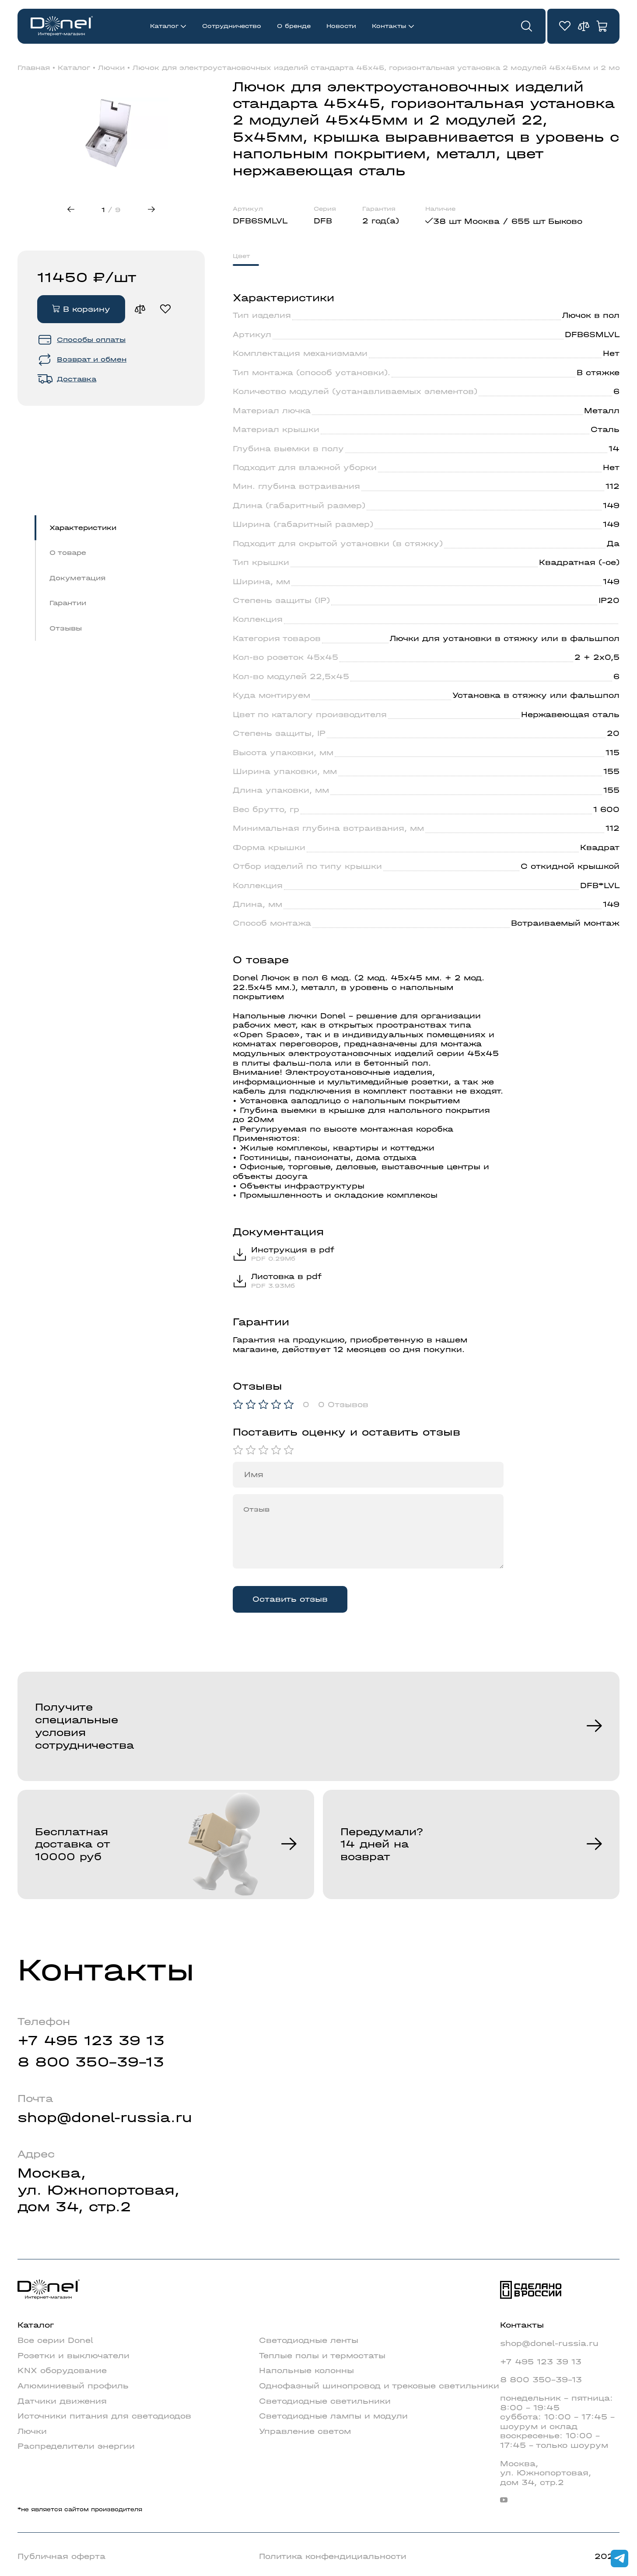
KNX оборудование (62, 2370)
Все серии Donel (55, 2340)
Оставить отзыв (290, 1599)
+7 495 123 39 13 (91, 2040)
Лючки (111, 67)
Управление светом (305, 2431)
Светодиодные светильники (325, 2401)
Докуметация (77, 578)
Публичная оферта (61, 2556)
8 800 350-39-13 (91, 2062)
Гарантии (67, 603)
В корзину (81, 309)
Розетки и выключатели (74, 2355)
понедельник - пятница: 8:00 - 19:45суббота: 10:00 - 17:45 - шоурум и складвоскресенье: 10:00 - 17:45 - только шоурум (557, 2422)
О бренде (294, 26)
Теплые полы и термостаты (322, 2355)
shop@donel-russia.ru (105, 2117)
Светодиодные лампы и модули (333, 2416)
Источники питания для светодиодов (104, 2416)
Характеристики (82, 527)
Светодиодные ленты (308, 2340)
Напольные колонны (306, 2370)
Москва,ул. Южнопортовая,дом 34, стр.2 (98, 2190)
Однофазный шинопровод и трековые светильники (379, 2386)
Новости (341, 26)
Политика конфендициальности (332, 2556)
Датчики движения (62, 2401)
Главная (34, 67)
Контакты (389, 26)
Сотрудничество (231, 26)
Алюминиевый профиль (73, 2386)
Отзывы (65, 628)
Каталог (164, 26)
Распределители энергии (76, 2446)
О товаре (67, 553)
